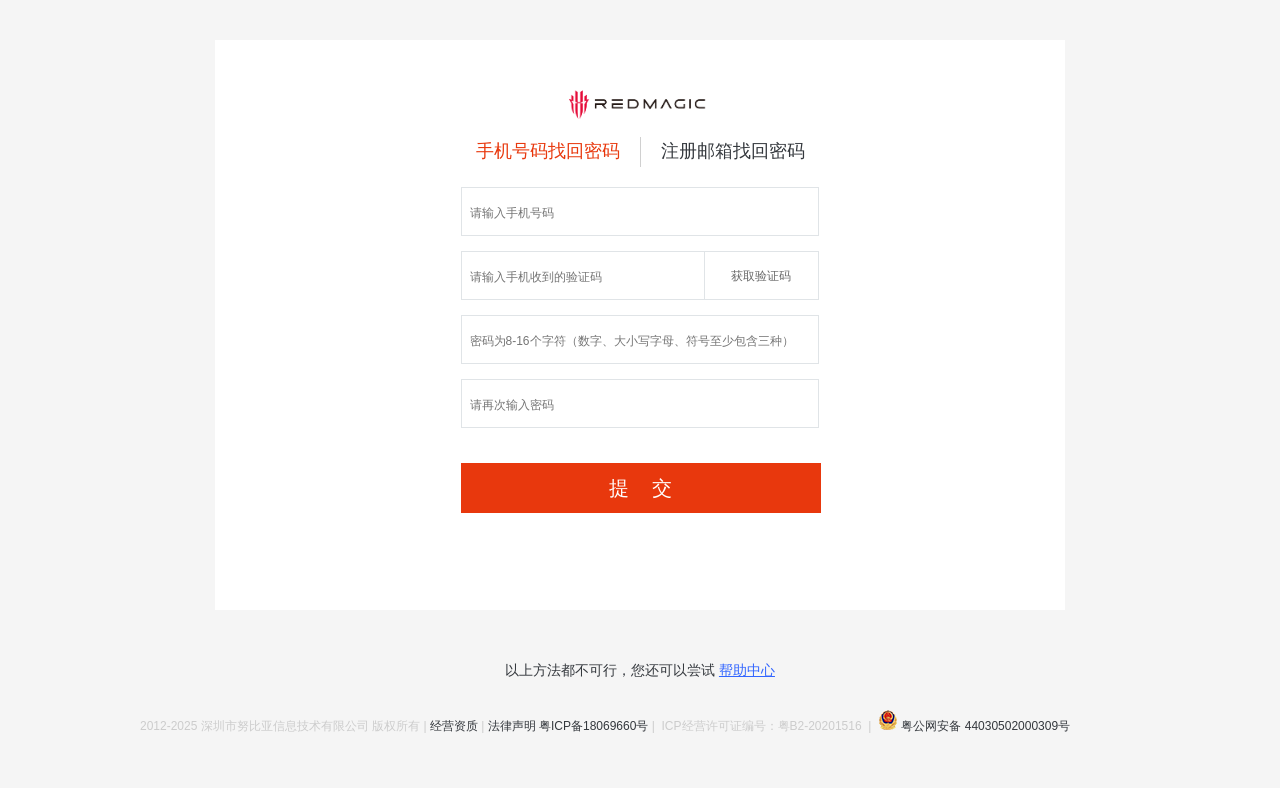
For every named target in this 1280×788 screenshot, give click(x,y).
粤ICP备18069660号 (593, 726)
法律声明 (512, 726)
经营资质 (454, 726)
